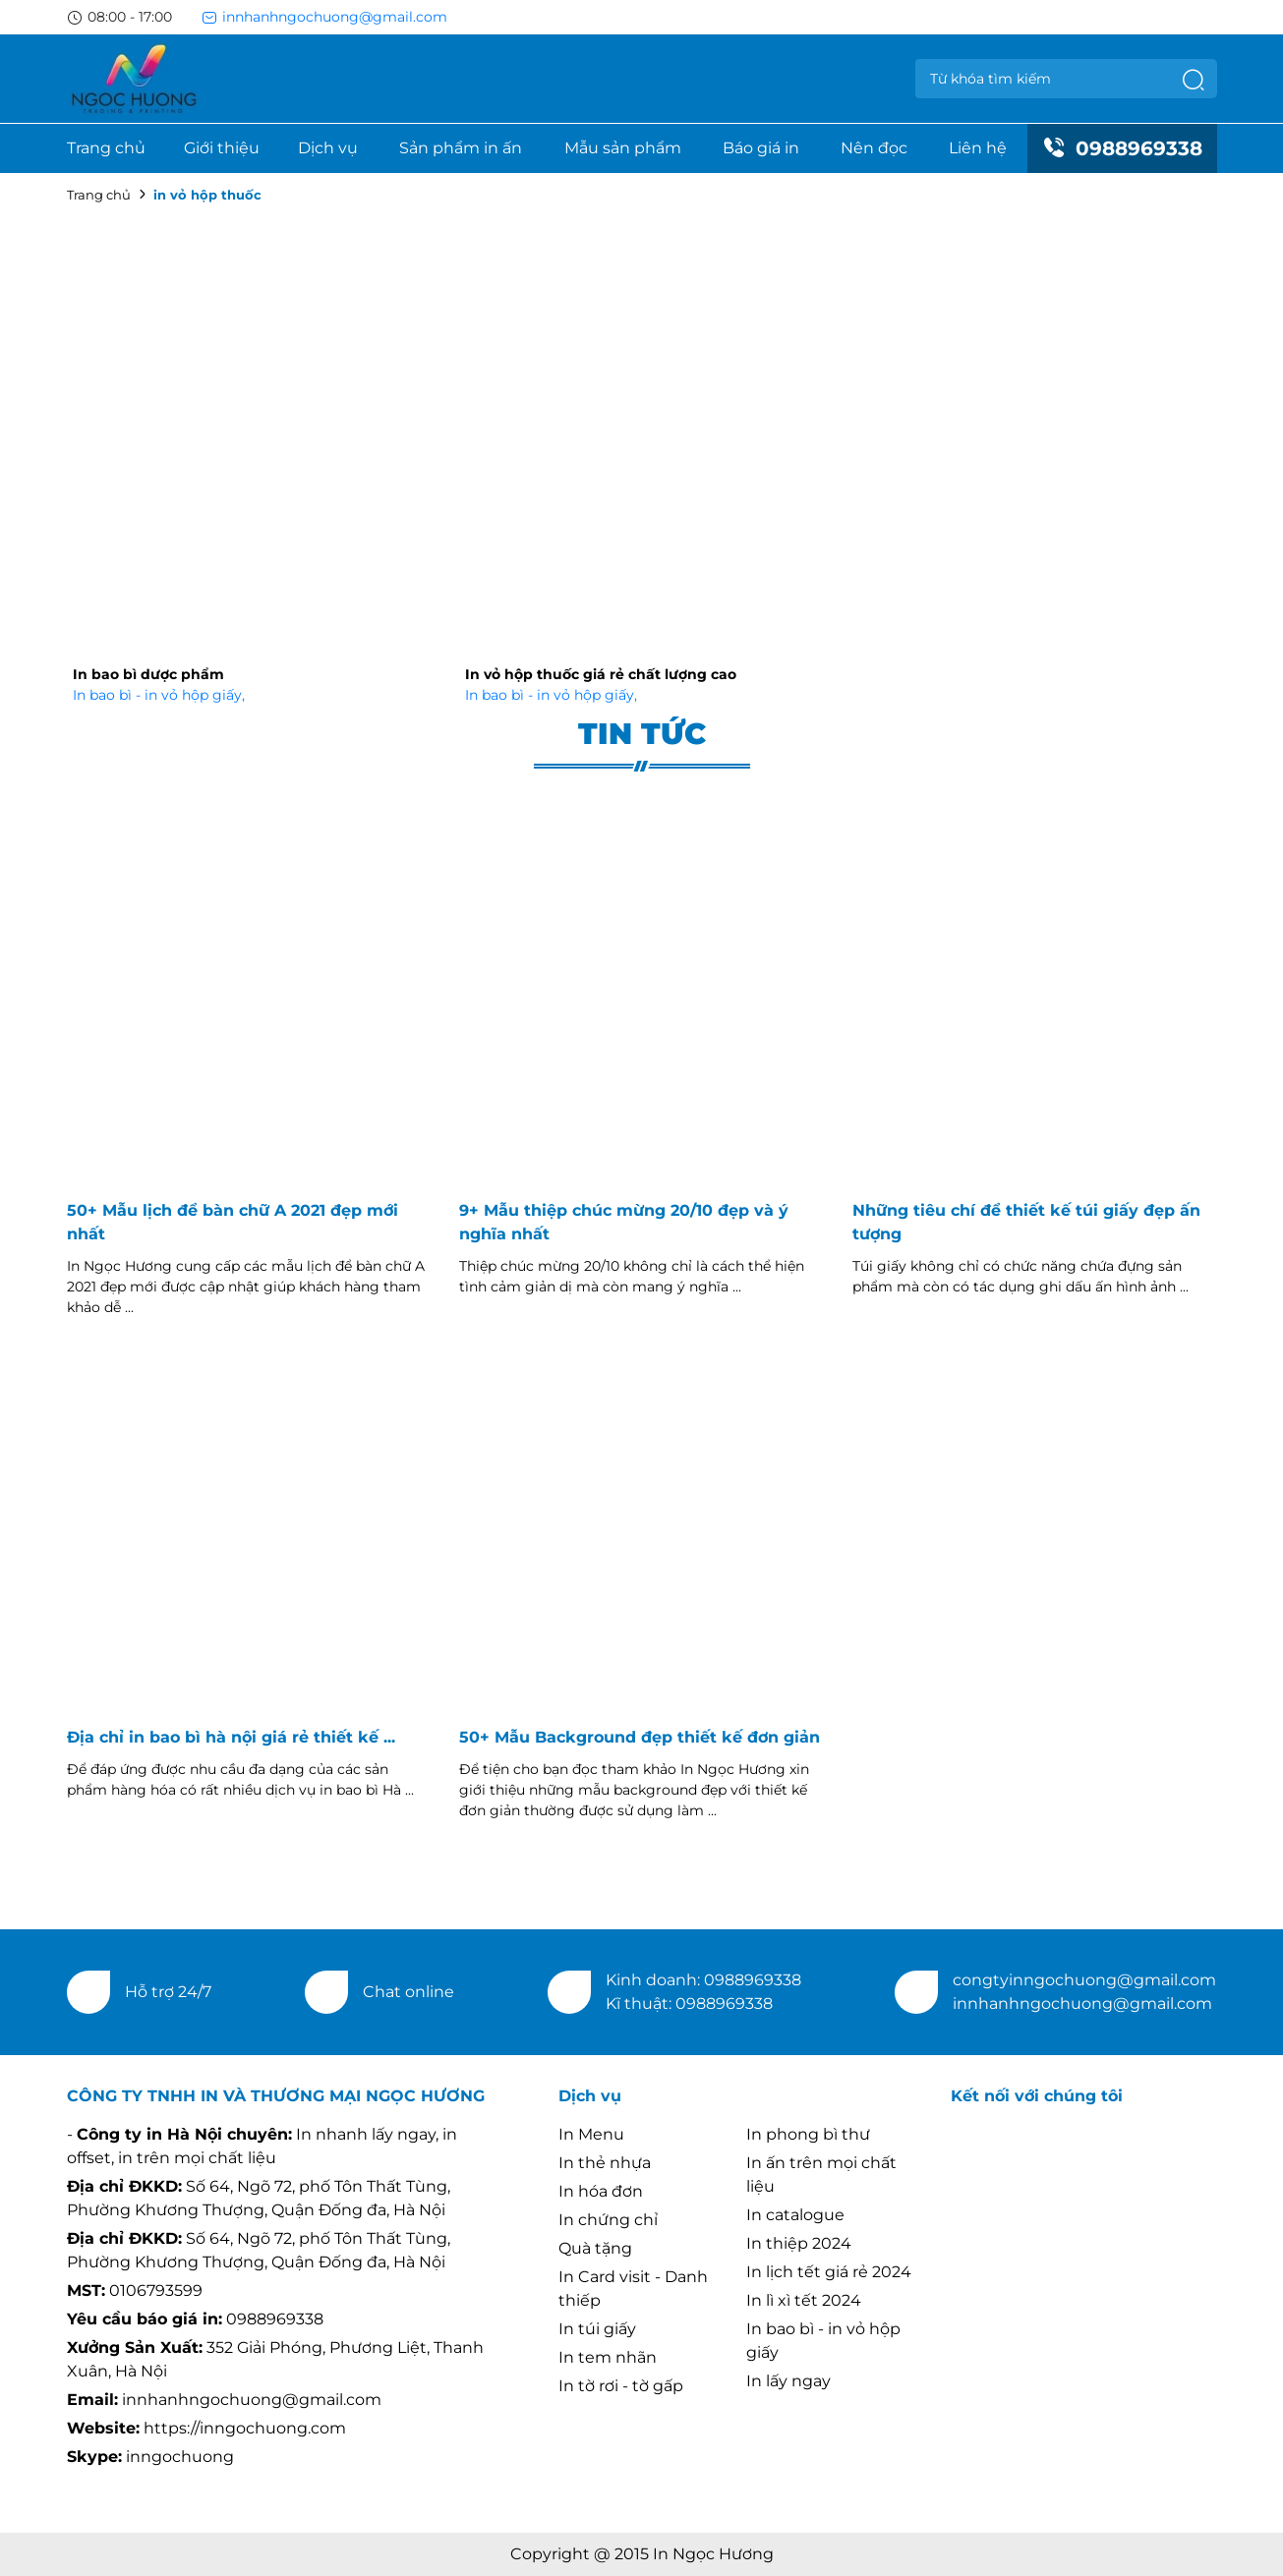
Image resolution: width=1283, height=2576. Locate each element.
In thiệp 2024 (798, 2243)
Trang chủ (106, 148)
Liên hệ (978, 148)
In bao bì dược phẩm (148, 674)
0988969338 (1122, 148)
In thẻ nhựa (604, 2162)
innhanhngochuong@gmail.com (324, 17)
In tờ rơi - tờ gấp (620, 2385)
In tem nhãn (607, 2357)
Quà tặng (595, 2248)
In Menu (591, 2134)
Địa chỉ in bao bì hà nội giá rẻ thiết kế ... (231, 1737)
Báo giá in (761, 148)
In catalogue (795, 2214)
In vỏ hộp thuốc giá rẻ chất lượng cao (600, 674)
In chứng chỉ (608, 2219)
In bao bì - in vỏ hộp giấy (159, 695)
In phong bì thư (808, 2134)
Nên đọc (874, 148)
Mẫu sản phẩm (622, 148)
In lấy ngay (788, 2381)
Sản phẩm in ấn (460, 148)
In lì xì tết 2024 (803, 2300)
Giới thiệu (222, 148)
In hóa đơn (600, 2191)
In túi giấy (597, 2328)
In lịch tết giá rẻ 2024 (828, 2271)
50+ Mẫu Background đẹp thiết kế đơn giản (639, 1737)
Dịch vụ (328, 148)
